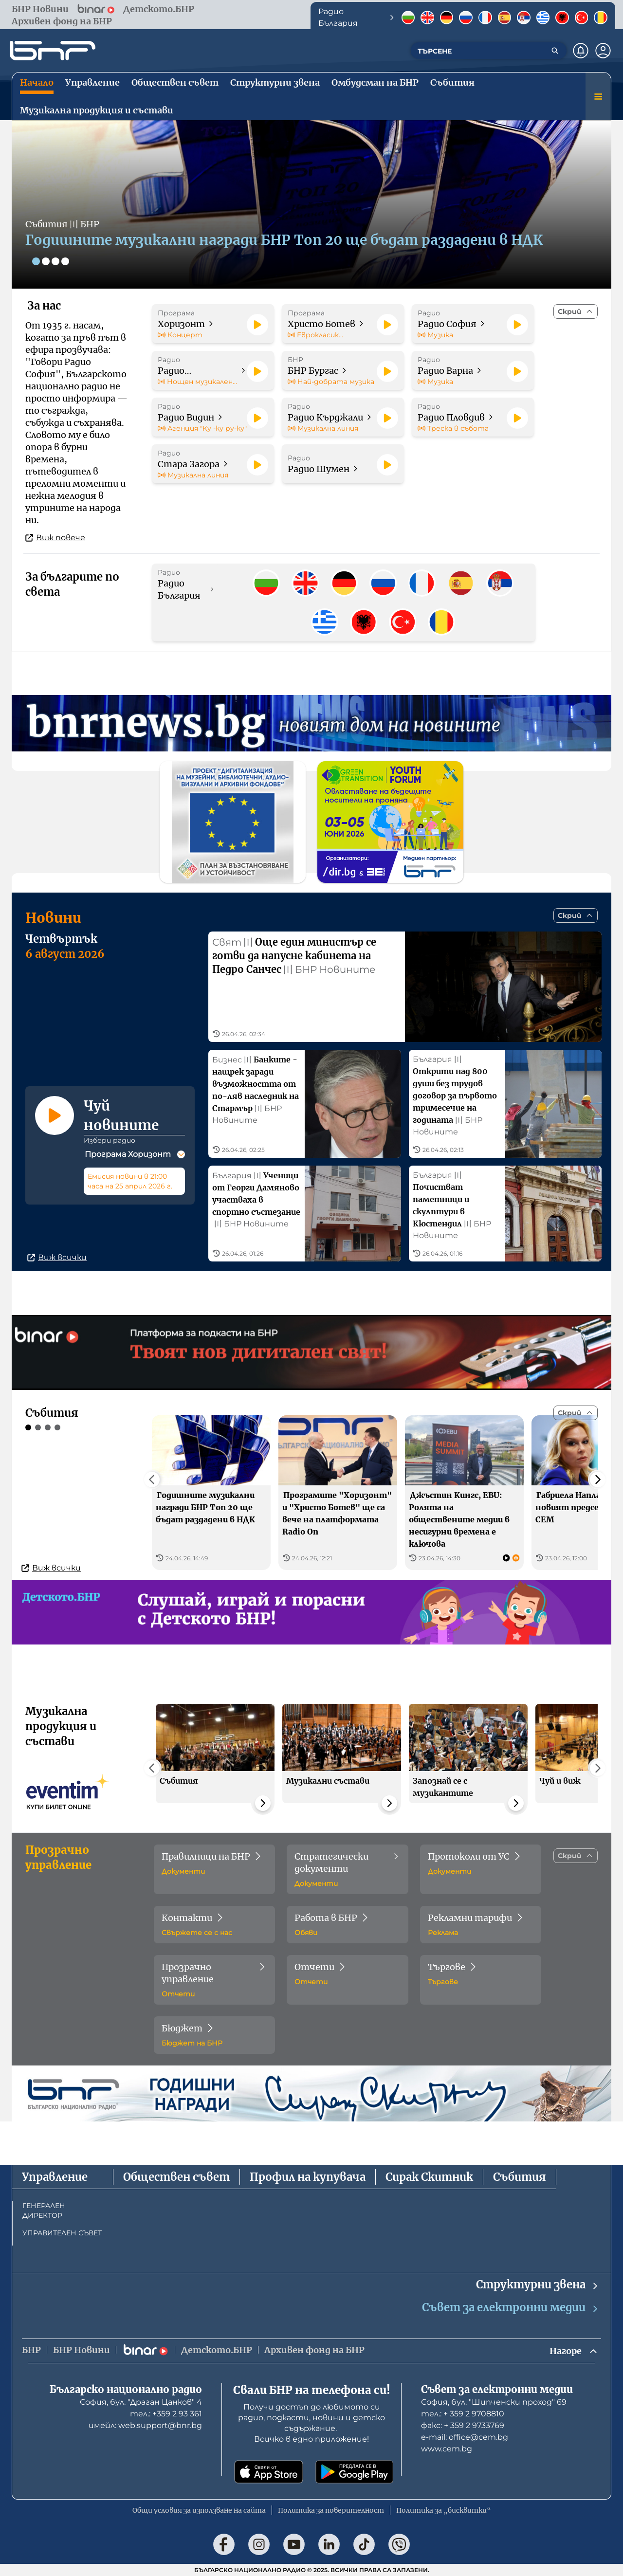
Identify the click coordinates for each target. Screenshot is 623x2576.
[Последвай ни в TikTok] (364, 2544)
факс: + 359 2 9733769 (462, 2425)
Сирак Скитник (429, 2177)
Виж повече (55, 537)
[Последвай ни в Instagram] (259, 2544)
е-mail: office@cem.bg (464, 2437)
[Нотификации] (580, 50)
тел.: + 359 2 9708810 (462, 2413)
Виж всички (57, 1257)
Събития (519, 2177)
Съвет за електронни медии (510, 2308)
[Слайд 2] (46, 261)
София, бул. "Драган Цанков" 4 (141, 2402)
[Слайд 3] (55, 261)
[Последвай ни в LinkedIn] (329, 2544)
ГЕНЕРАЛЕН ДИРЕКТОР (43, 2210)
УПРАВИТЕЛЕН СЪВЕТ (62, 2233)
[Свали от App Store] (269, 2472)
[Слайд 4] (65, 261)
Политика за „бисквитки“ (443, 2510)
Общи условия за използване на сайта (199, 2510)
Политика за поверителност (331, 2510)
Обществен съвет (176, 2177)
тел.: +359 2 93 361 (166, 2413)
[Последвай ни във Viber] (399, 2544)
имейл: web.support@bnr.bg (145, 2425)
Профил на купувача (308, 2177)
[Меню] (598, 96)
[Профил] (603, 50)
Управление (55, 2177)
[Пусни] (257, 324)
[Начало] (52, 50)
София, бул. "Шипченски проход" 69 (494, 2402)
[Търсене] (555, 50)
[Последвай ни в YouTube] (294, 2544)
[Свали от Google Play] (354, 2472)
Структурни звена (537, 2285)
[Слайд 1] (36, 261)
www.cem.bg (446, 2448)
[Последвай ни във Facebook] (224, 2544)
